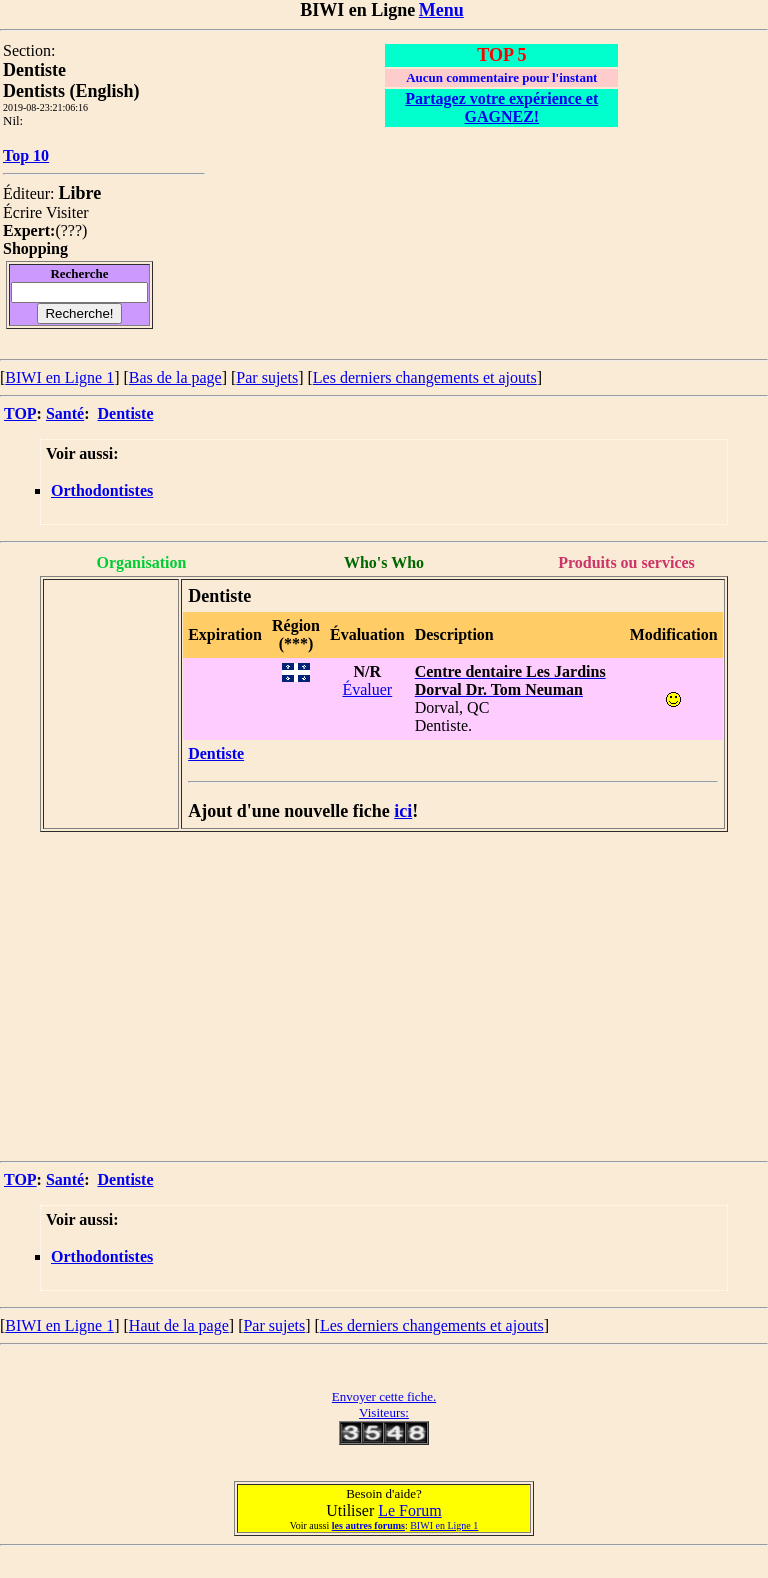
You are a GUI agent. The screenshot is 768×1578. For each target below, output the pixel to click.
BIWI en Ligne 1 (59, 377)
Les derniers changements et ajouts (425, 377)
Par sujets (267, 377)
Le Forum (410, 1510)
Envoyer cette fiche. (384, 1396)
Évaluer (367, 689)
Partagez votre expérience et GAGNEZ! (501, 107)
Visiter (67, 212)
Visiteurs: (384, 1412)
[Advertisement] (384, 985)
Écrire (22, 212)
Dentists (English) (71, 91)
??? (71, 230)
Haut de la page (179, 1325)
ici (403, 811)
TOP (20, 413)
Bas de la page (175, 377)
